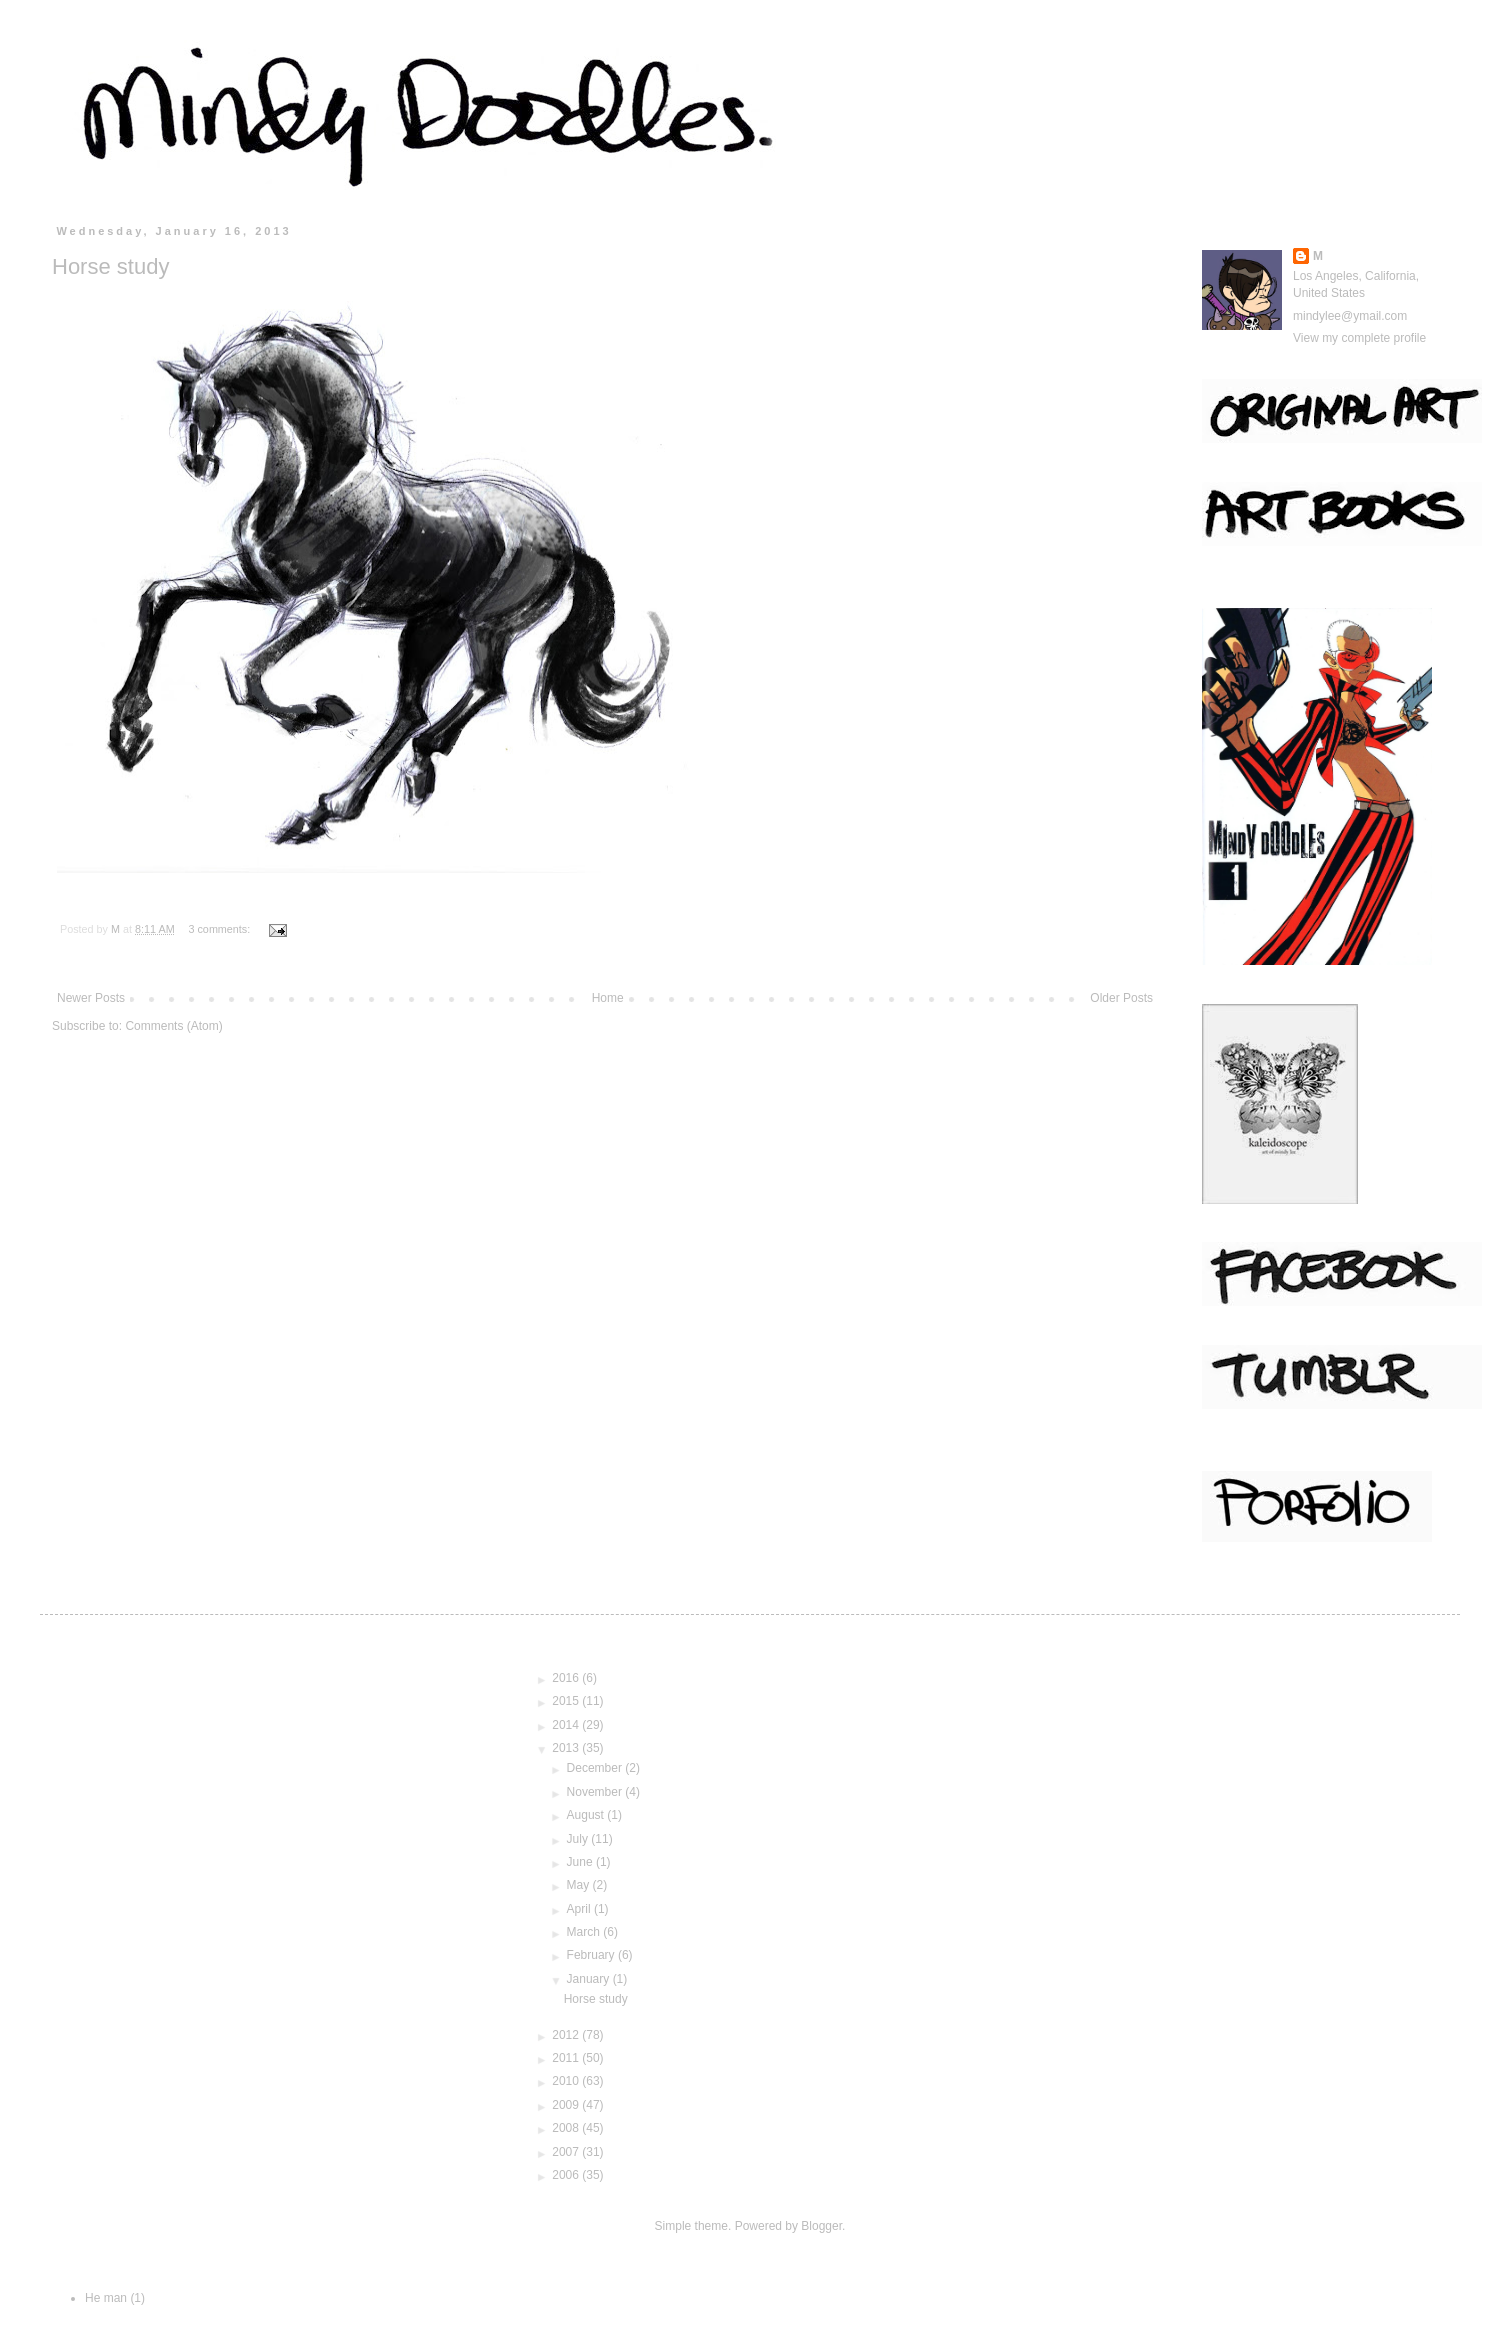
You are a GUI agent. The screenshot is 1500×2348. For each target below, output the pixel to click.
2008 (567, 2128)
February (592, 1955)
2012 (567, 2035)
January (590, 1979)
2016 (567, 1678)
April (580, 1909)
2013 (567, 1748)
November (596, 1792)
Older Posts (1121, 998)
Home (608, 998)
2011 (567, 2058)
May (580, 1885)
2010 (567, 2081)
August (587, 1815)
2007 (567, 2152)
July (579, 1839)
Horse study (110, 266)
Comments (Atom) (173, 1026)
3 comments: (220, 929)
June (581, 1862)
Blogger (821, 2226)
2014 (567, 1725)
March (585, 1932)
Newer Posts (91, 998)
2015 (567, 1701)
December (596, 1768)
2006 (567, 2175)
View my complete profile (1359, 338)
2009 (567, 2105)
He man (106, 2298)
